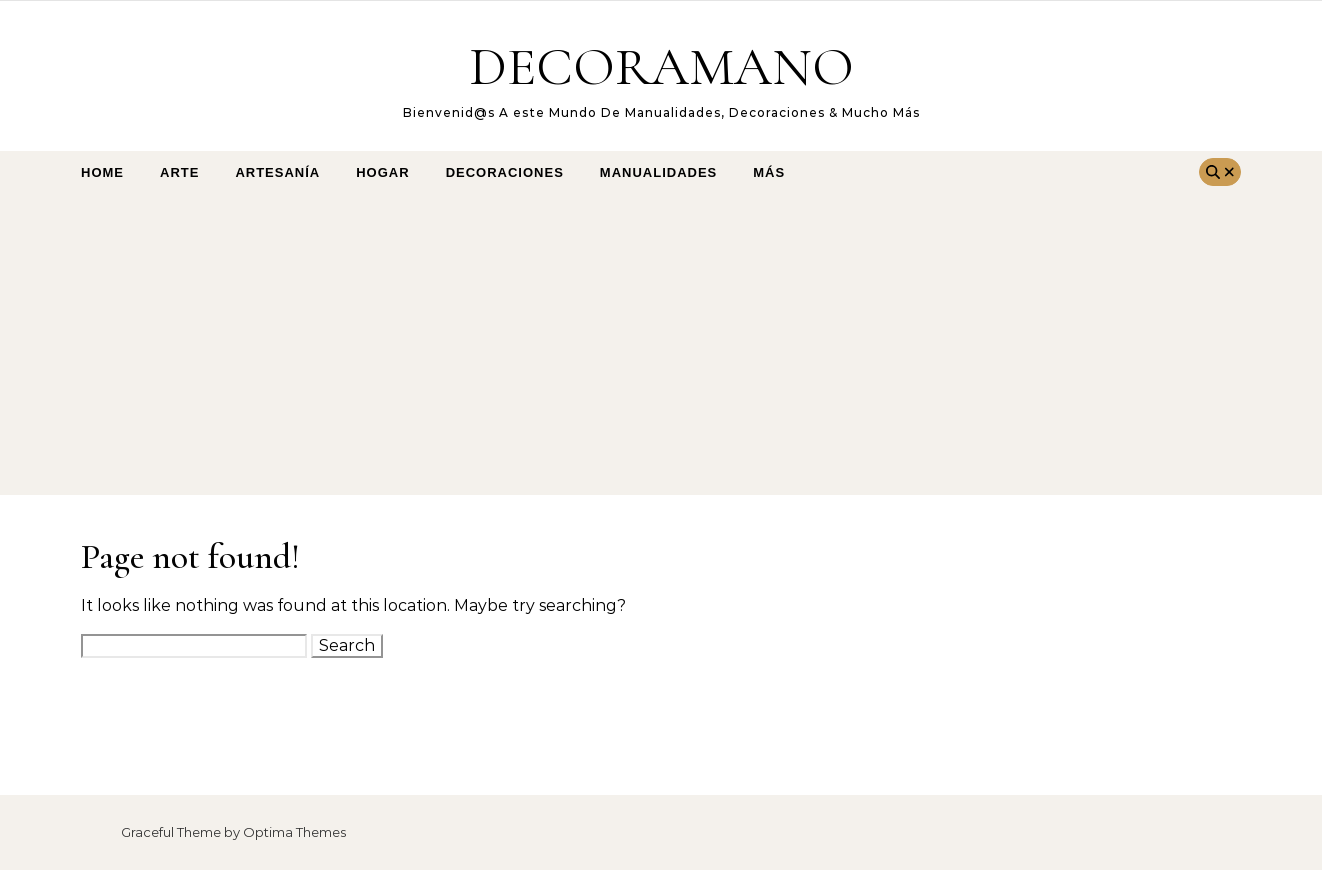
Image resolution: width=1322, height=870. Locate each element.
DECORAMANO (661, 66)
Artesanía (277, 172)
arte (179, 172)
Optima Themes (294, 832)
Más (769, 172)
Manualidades (658, 172)
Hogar (382, 172)
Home (102, 172)
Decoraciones (505, 172)
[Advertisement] (641, 345)
